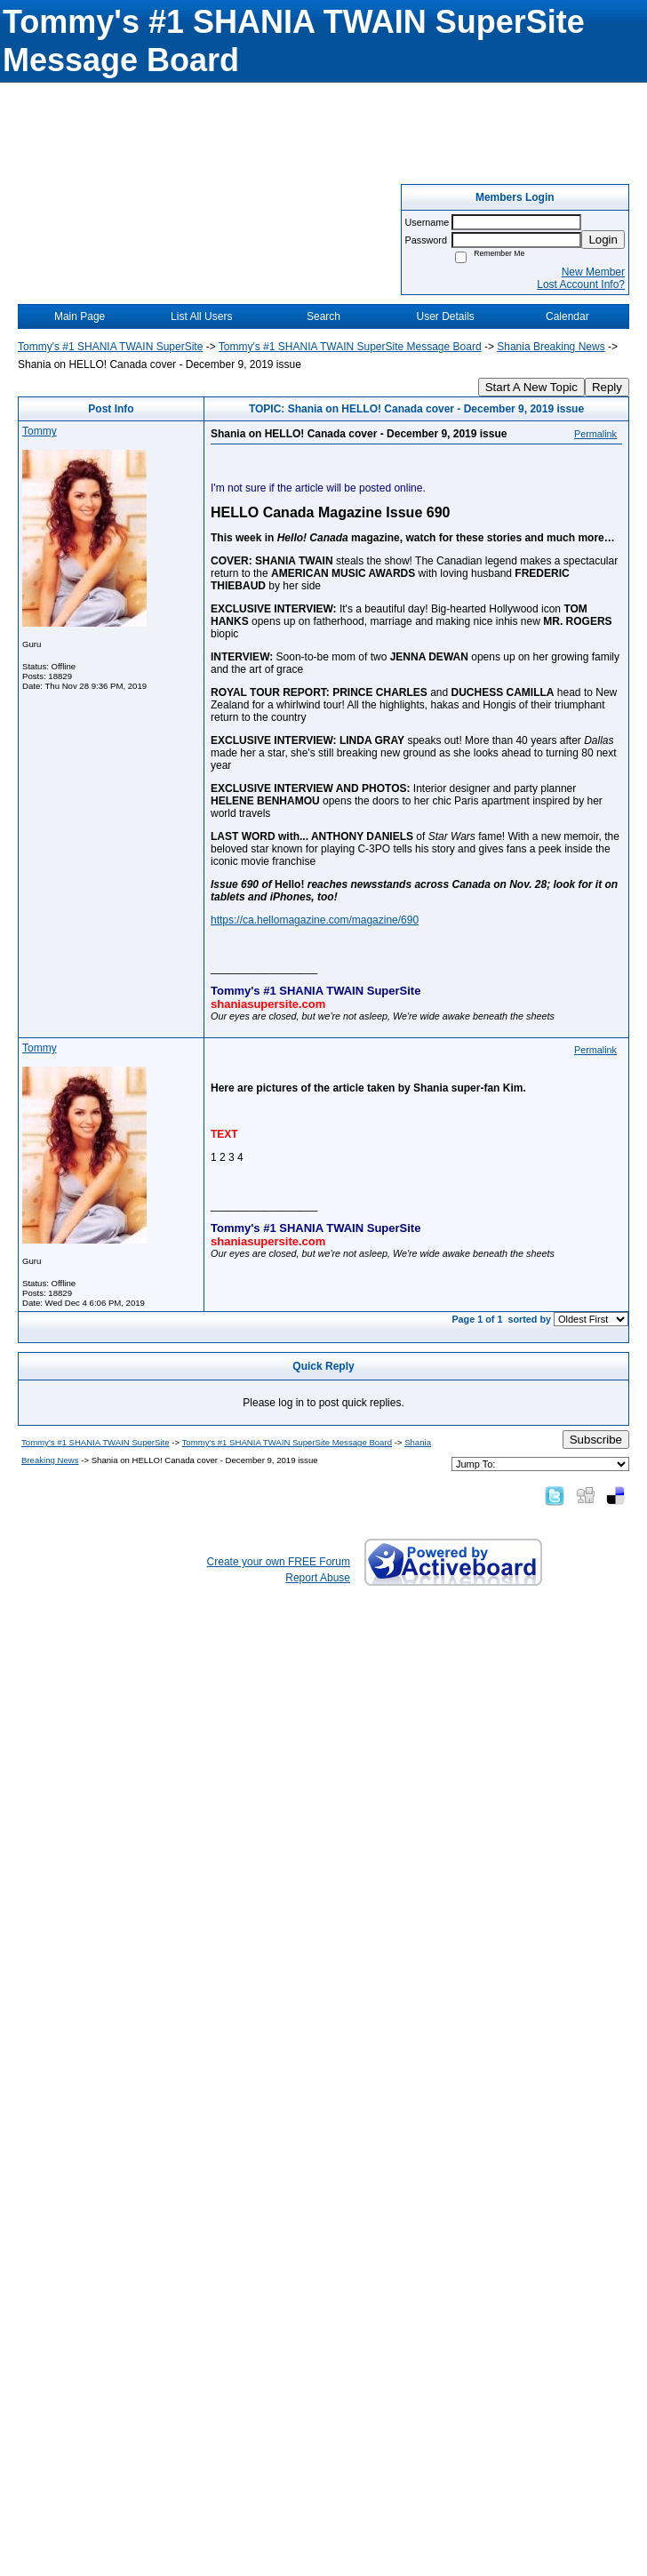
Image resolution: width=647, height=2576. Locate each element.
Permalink (595, 433)
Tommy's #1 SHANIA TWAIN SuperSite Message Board (350, 346)
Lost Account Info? (581, 284)
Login (603, 239)
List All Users (201, 316)
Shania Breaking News (550, 346)
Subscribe (596, 1439)
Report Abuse (317, 1578)
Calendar (567, 316)
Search (323, 316)
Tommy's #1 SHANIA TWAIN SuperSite (110, 346)
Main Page (79, 316)
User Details (445, 316)
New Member (593, 272)
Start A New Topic (531, 387)
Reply (607, 387)
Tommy (39, 431)
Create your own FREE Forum (278, 1562)
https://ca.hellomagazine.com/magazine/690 (315, 920)
